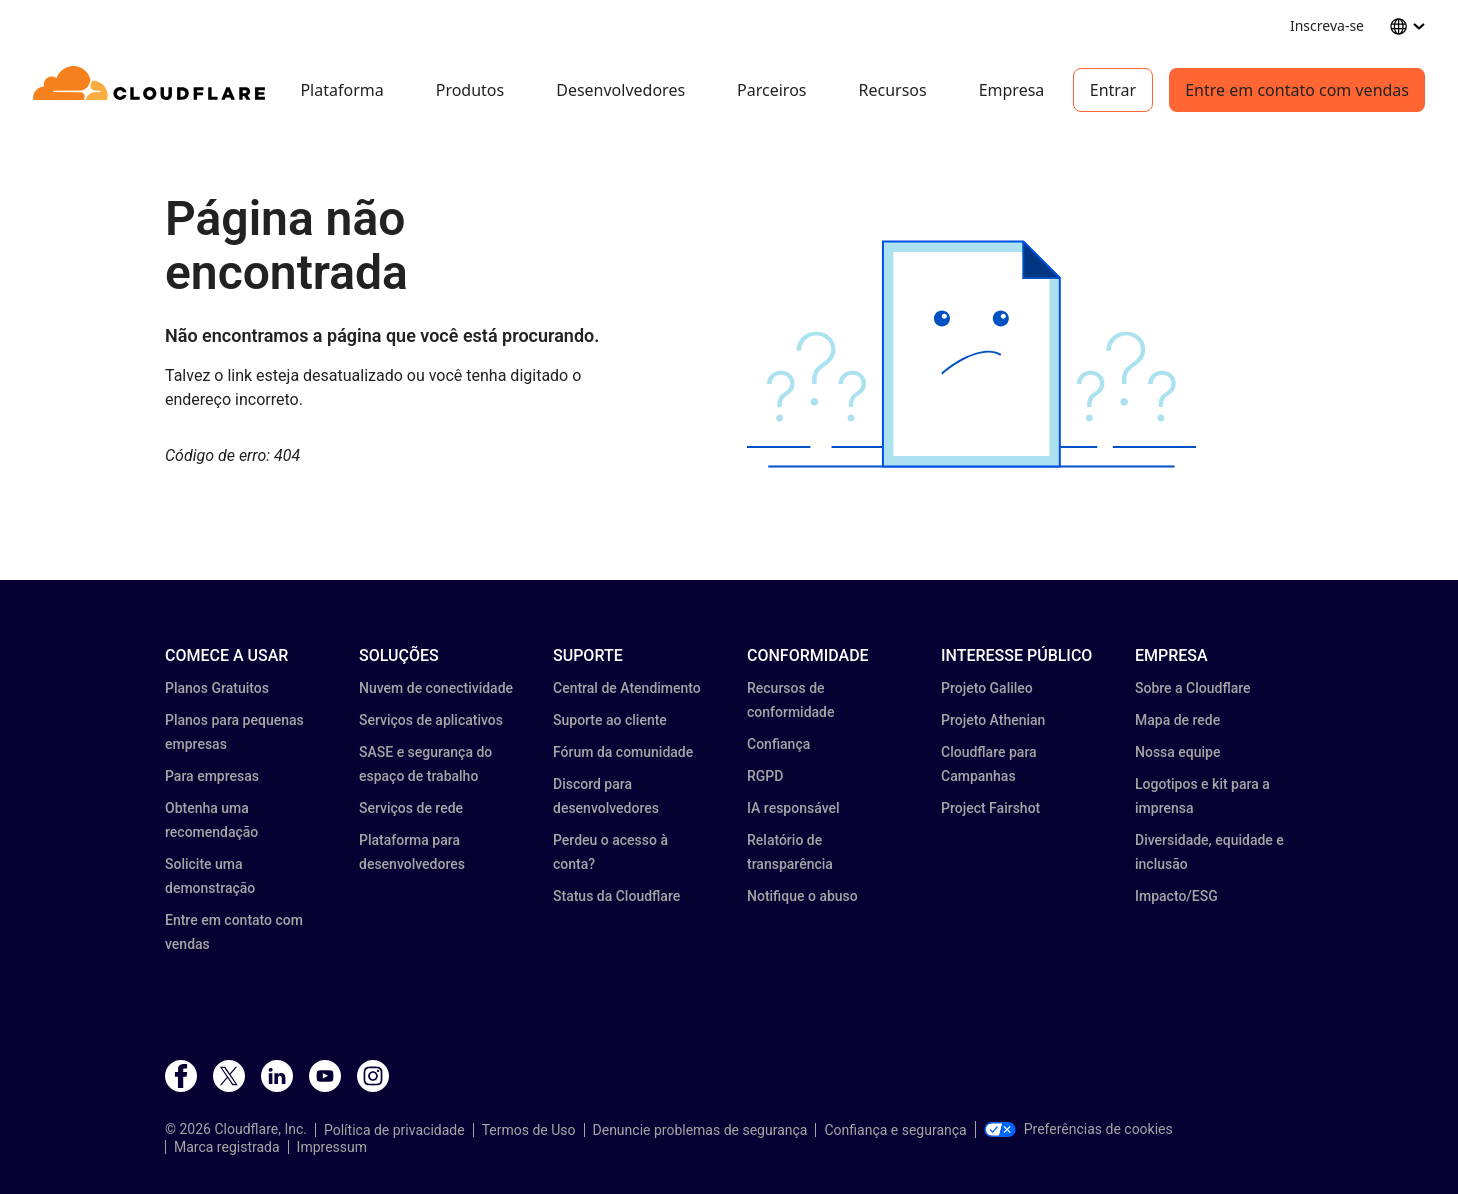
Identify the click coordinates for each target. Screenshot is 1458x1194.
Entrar (1113, 90)
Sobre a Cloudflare (1193, 688)
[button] (971, 354)
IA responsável (793, 808)
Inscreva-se (1327, 25)
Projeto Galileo (987, 688)
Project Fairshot (990, 808)
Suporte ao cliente (610, 720)
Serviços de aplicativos (431, 720)
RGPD (765, 776)
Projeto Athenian (993, 720)
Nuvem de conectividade (436, 688)
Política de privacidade (394, 1130)
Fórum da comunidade (623, 752)
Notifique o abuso (802, 896)
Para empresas (212, 776)
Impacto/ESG (1176, 896)
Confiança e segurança (895, 1130)
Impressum (332, 1147)
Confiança (778, 744)
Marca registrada (227, 1147)
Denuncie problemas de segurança (700, 1130)
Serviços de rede (411, 808)
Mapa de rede (1177, 720)
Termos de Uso (529, 1130)
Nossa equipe (1177, 752)
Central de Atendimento (627, 688)
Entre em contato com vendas (1297, 90)
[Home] (152, 90)
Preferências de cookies (1078, 1129)
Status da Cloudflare (616, 896)
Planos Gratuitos (217, 688)
